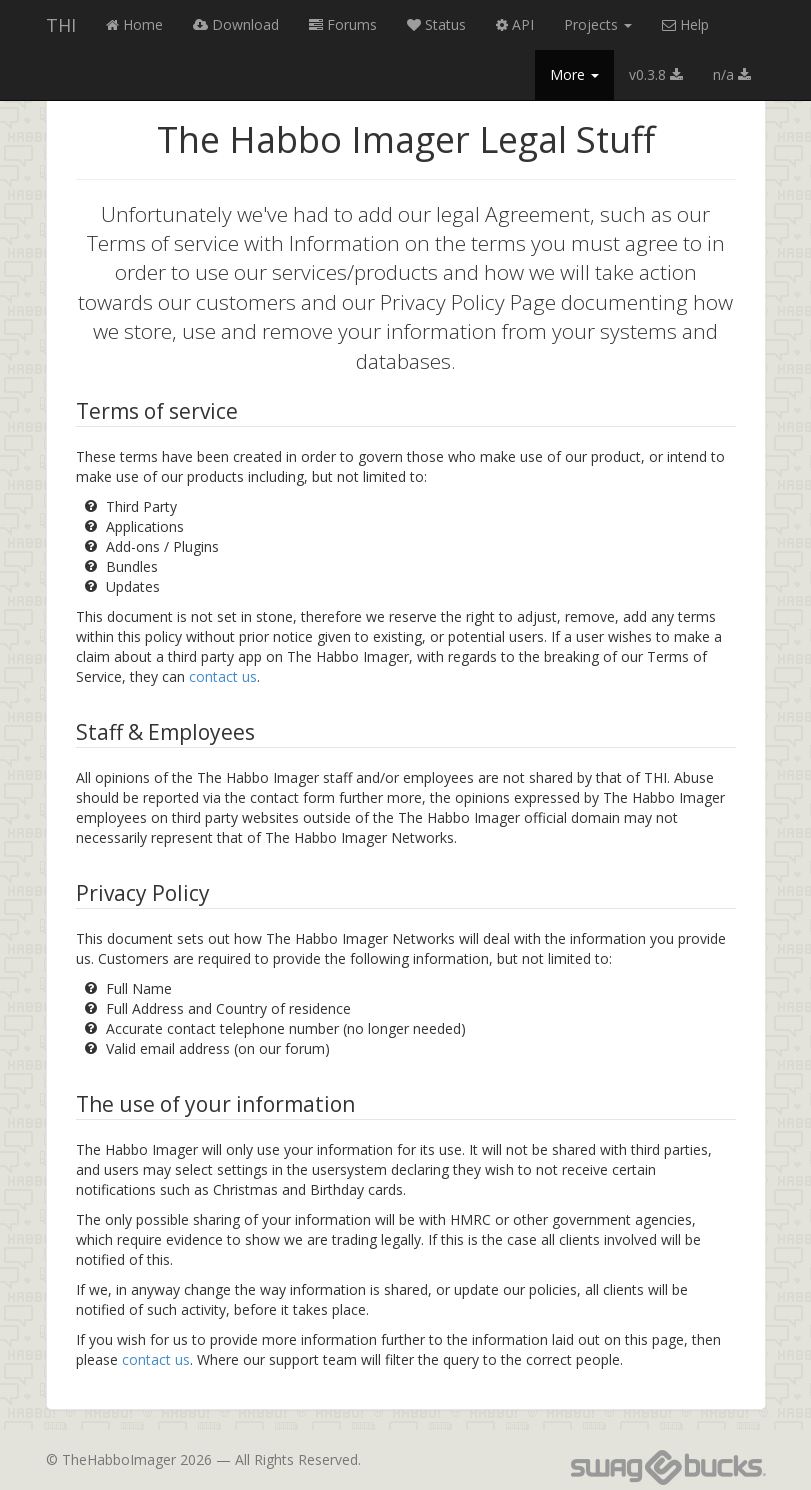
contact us (223, 676)
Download (236, 24)
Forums (343, 24)
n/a (732, 74)
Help (685, 24)
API (515, 24)
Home (134, 24)
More (574, 74)
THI (61, 25)
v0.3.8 (656, 74)
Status (436, 24)
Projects (598, 24)
